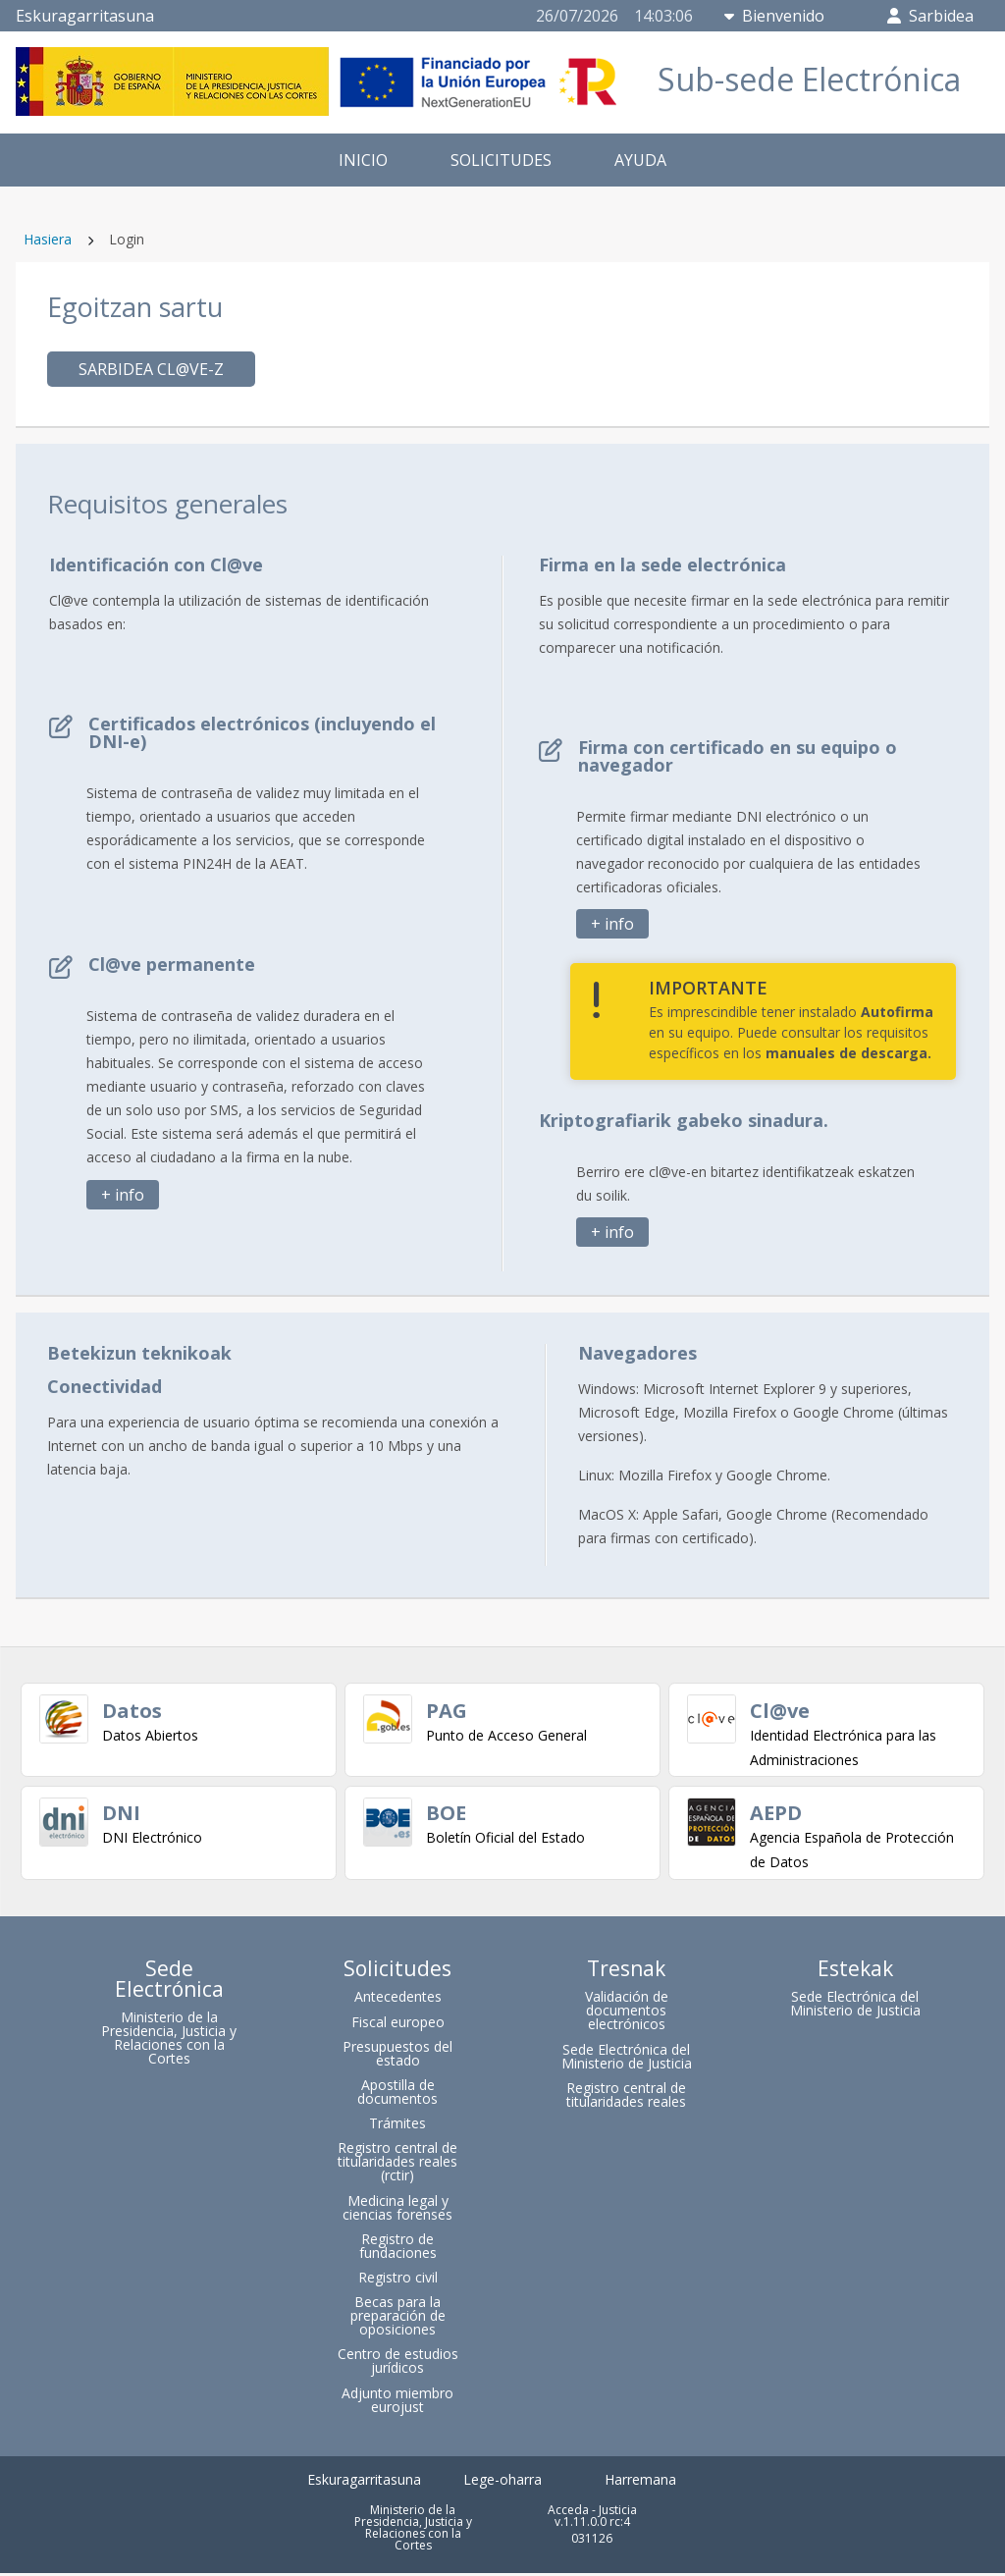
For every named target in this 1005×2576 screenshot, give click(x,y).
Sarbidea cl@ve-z (151, 369)
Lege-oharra (502, 2482)
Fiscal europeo (398, 2023)
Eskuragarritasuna (85, 16)
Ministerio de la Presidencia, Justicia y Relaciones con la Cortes (169, 2040)
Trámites (397, 2126)
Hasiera (48, 239)
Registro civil (398, 2280)
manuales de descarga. (848, 1053)
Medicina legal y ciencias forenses (397, 2209)
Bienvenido (774, 16)
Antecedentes (398, 1999)
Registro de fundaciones (398, 2247)
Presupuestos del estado (397, 2055)
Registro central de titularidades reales (626, 2096)
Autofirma (897, 1011)
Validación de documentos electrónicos (626, 2013)
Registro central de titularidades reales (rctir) (397, 2164)
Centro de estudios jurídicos (398, 2363)
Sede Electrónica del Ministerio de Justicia (626, 2058)
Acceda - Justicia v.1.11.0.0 (592, 2517)
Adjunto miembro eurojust (397, 2402)
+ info (122, 1195)
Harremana (640, 2482)
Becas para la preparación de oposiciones (398, 2318)
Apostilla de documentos (397, 2094)
